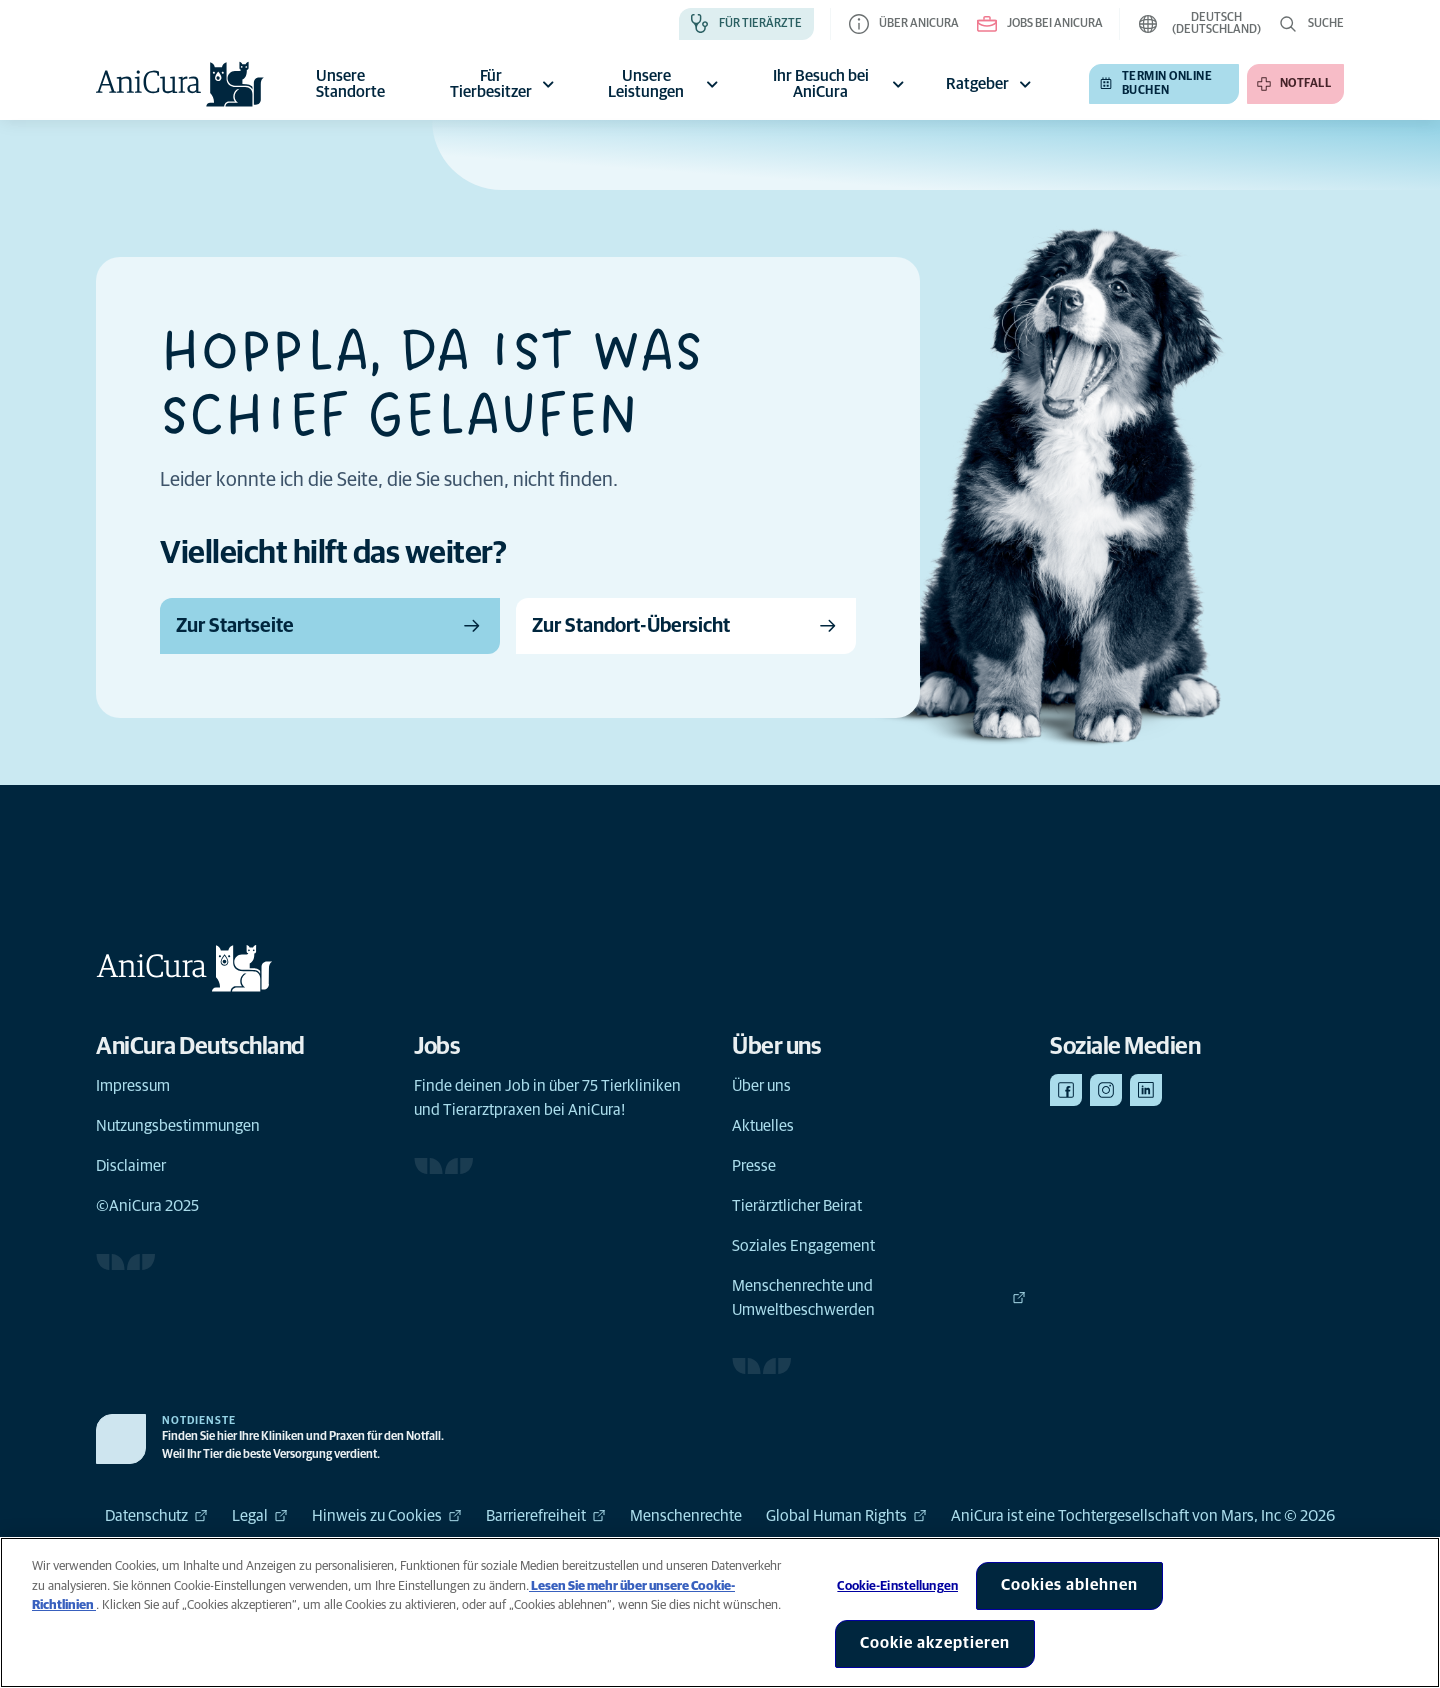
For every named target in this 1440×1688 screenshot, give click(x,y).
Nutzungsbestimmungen (178, 1126)
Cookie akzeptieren (935, 1643)
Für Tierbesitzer (505, 84)
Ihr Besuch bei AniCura (841, 84)
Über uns (761, 1086)
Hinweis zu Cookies (387, 1516)
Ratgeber (991, 84)
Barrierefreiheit (546, 1516)
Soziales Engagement (803, 1246)
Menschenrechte (686, 1516)
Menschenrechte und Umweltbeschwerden (879, 1298)
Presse (754, 1166)
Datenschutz (156, 1516)
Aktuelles (763, 1126)
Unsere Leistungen (666, 84)
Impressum (133, 1086)
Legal (260, 1516)
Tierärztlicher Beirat (797, 1206)
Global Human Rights (846, 1516)
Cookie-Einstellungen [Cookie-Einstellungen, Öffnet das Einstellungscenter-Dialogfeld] (897, 1586)
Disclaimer (131, 1166)
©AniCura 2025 (147, 1206)
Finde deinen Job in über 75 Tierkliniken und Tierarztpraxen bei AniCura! (547, 1098)
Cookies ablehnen (1069, 1585)
